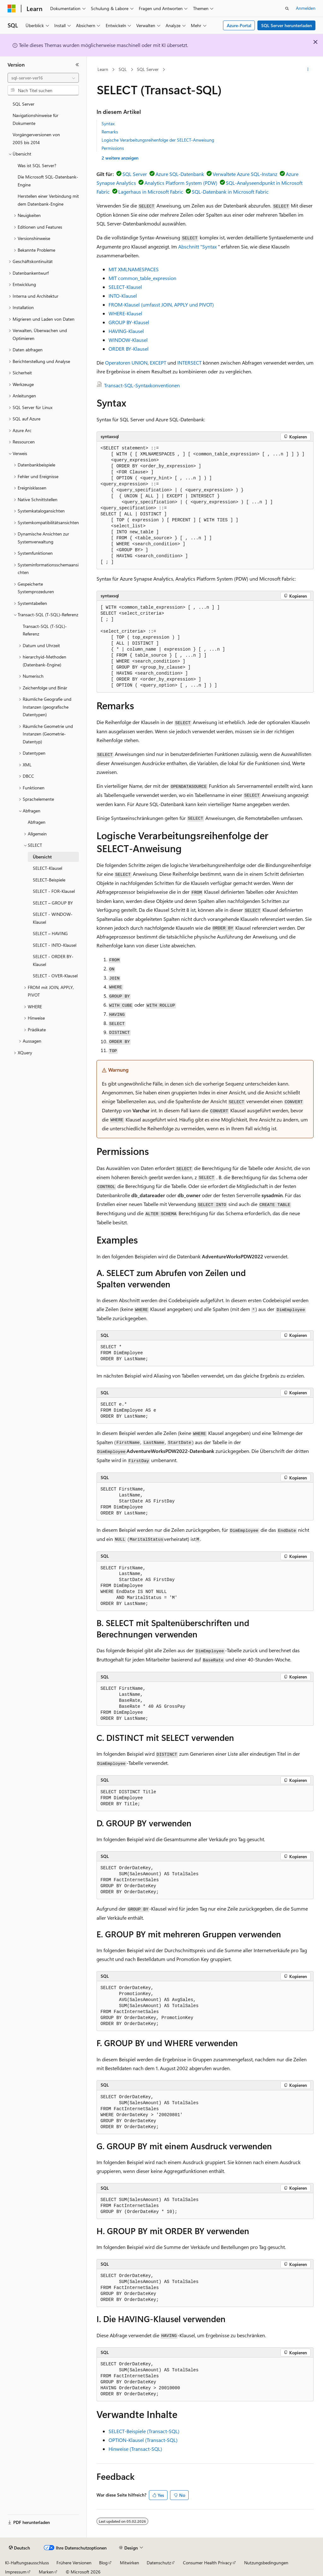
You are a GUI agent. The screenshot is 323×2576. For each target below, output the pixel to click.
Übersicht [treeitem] (42, 857)
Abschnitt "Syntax (197, 246)
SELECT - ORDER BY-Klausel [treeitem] (53, 960)
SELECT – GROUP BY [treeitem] (53, 903)
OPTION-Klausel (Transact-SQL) (143, 2440)
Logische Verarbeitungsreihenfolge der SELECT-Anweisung (158, 140)
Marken (46, 2572)
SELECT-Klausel (125, 287)
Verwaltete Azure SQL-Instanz (245, 174)
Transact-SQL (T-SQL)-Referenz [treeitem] (45, 630)
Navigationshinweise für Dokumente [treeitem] (35, 119)
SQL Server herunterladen (286, 25)
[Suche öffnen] (287, 8)
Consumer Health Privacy (207, 2563)
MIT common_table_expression (142, 278)
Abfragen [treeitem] (36, 822)
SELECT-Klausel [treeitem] (47, 868)
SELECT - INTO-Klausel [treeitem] (54, 945)
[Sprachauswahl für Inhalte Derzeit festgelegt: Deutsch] (19, 2548)
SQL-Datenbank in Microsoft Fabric (230, 191)
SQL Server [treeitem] (23, 104)
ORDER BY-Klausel (129, 348)
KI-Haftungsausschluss (27, 2563)
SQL (123, 69)
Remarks (110, 132)
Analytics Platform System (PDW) (180, 182)
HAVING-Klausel (126, 331)
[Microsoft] (12, 8)
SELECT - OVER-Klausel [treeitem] (55, 976)
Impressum (15, 2572)
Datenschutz (159, 2563)
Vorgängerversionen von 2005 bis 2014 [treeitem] (36, 138)
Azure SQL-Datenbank (180, 174)
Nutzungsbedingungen (266, 2563)
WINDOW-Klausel (128, 340)
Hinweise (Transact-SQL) (135, 2448)
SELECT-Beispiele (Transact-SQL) (144, 2431)
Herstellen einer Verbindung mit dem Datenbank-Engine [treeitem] (48, 200)
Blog (103, 2563)
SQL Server (148, 69)
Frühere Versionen (73, 2563)
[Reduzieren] (77, 64)
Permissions (113, 148)
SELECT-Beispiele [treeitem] (49, 880)
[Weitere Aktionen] (307, 70)
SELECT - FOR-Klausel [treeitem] (54, 891)
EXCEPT (158, 362)
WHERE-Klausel (125, 313)
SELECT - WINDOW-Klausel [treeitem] (53, 918)
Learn (102, 69)
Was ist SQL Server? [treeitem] (37, 165)
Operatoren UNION (126, 362)
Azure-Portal (239, 25)
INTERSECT (189, 362)
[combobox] (43, 78)
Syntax (108, 123)
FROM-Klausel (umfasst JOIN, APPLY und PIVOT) (161, 304)
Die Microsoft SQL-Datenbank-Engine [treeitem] (48, 181)
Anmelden (305, 8)
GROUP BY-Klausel (129, 322)
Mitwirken (129, 2563)
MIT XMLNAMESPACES (134, 269)
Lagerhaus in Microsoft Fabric (150, 191)
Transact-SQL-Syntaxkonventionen (142, 385)
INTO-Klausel (123, 295)
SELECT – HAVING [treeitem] (50, 933)
